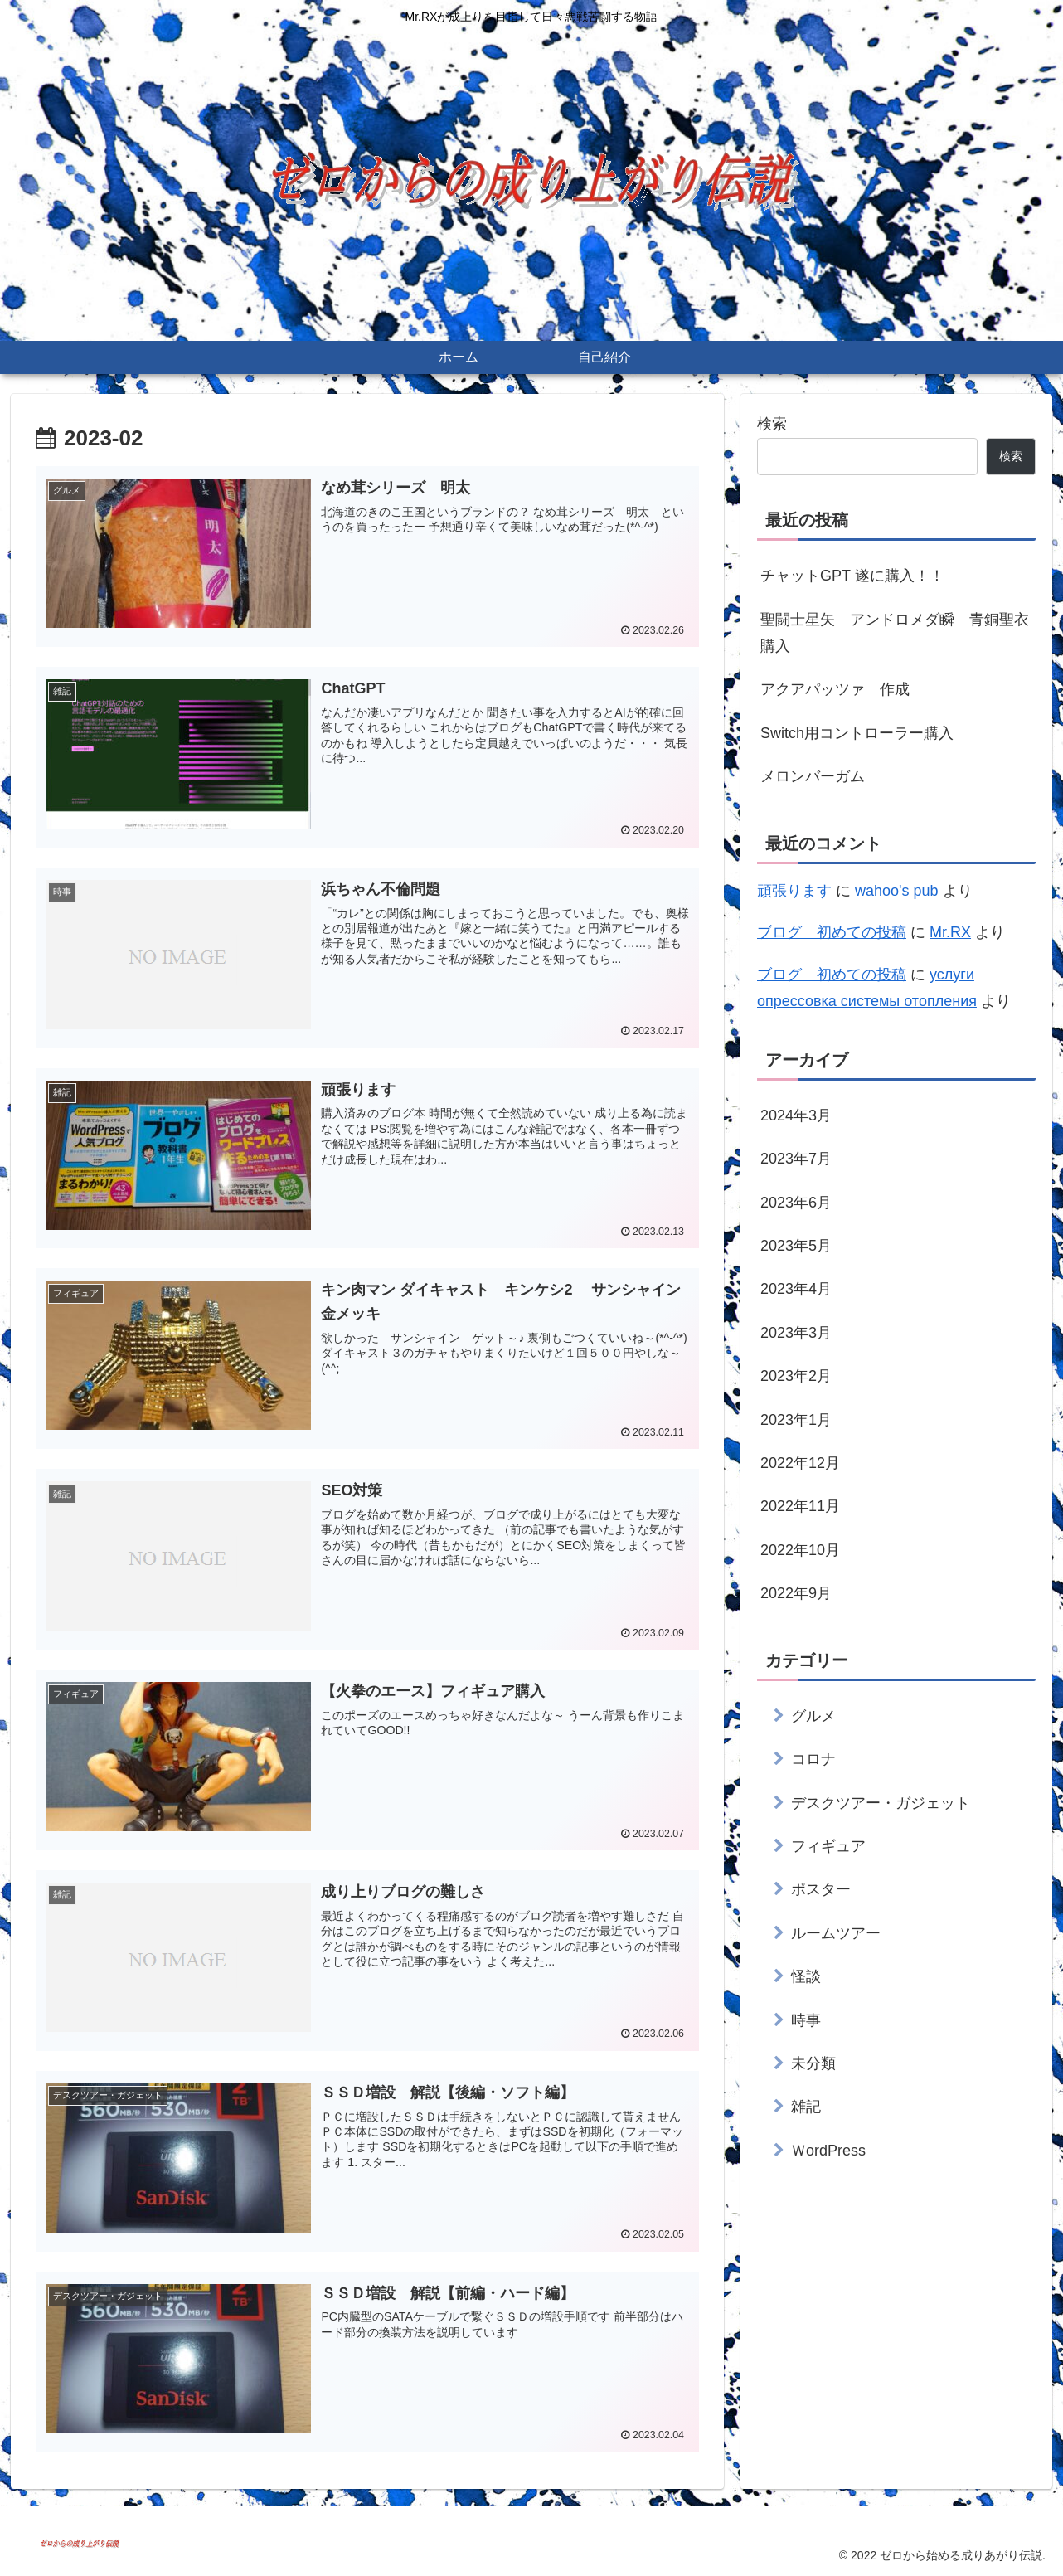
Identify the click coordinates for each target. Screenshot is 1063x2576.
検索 (772, 424)
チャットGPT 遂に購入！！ (852, 575)
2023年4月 (796, 1289)
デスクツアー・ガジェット (880, 1803)
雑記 (806, 2106)
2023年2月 (796, 1376)
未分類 (813, 2063)
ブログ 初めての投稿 (831, 932)
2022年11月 (800, 1506)
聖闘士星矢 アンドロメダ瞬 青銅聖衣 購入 (898, 632)
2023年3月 (796, 1332)
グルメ (813, 1716)
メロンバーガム (812, 776)
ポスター (821, 1889)
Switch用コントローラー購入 (857, 733)
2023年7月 (796, 1158)
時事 (806, 2020)
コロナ (813, 1759)
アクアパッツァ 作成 (835, 689)
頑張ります (794, 890)
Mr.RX (950, 932)
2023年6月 (796, 1202)
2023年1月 (796, 1420)
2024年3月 (796, 1115)
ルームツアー (836, 1933)
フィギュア (828, 1846)
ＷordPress (828, 2150)
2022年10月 (800, 1550)
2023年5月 (796, 1245)
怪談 (806, 1976)
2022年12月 (800, 1463)
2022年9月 (796, 1593)
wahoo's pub (897, 890)
